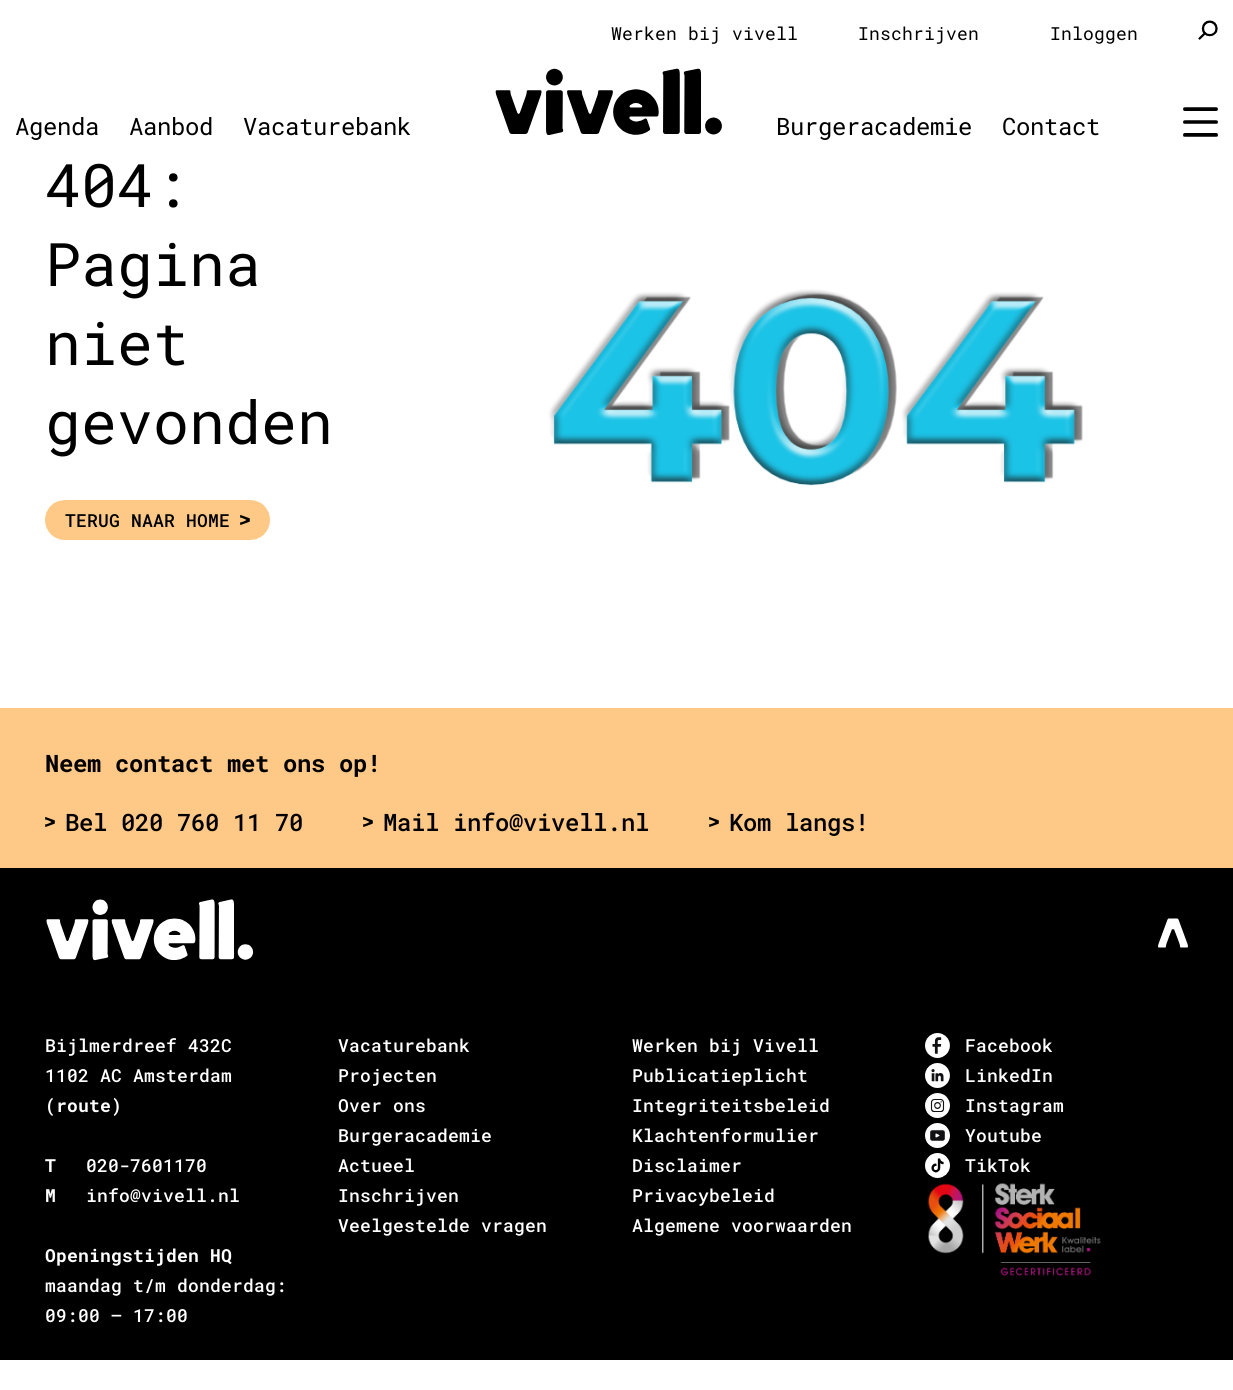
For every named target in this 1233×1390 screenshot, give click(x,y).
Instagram (994, 1105)
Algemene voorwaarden (742, 1225)
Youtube (983, 1135)
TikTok (978, 1165)
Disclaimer (687, 1165)
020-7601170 (146, 1165)
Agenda (57, 126)
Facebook (989, 1045)
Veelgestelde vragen (442, 1225)
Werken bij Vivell (725, 1045)
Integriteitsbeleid (731, 1105)
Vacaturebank (327, 126)
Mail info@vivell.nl (506, 822)
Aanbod (171, 126)
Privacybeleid (703, 1195)
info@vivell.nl (163, 1195)
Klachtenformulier (725, 1135)
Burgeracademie (874, 126)
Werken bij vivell (704, 33)
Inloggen (1094, 33)
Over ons (382, 1105)
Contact (1051, 126)
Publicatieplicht (720, 1075)
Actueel (376, 1165)
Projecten (387, 1075)
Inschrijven (918, 33)
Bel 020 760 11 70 (174, 822)
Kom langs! (789, 822)
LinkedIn (989, 1075)
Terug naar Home (157, 520)
